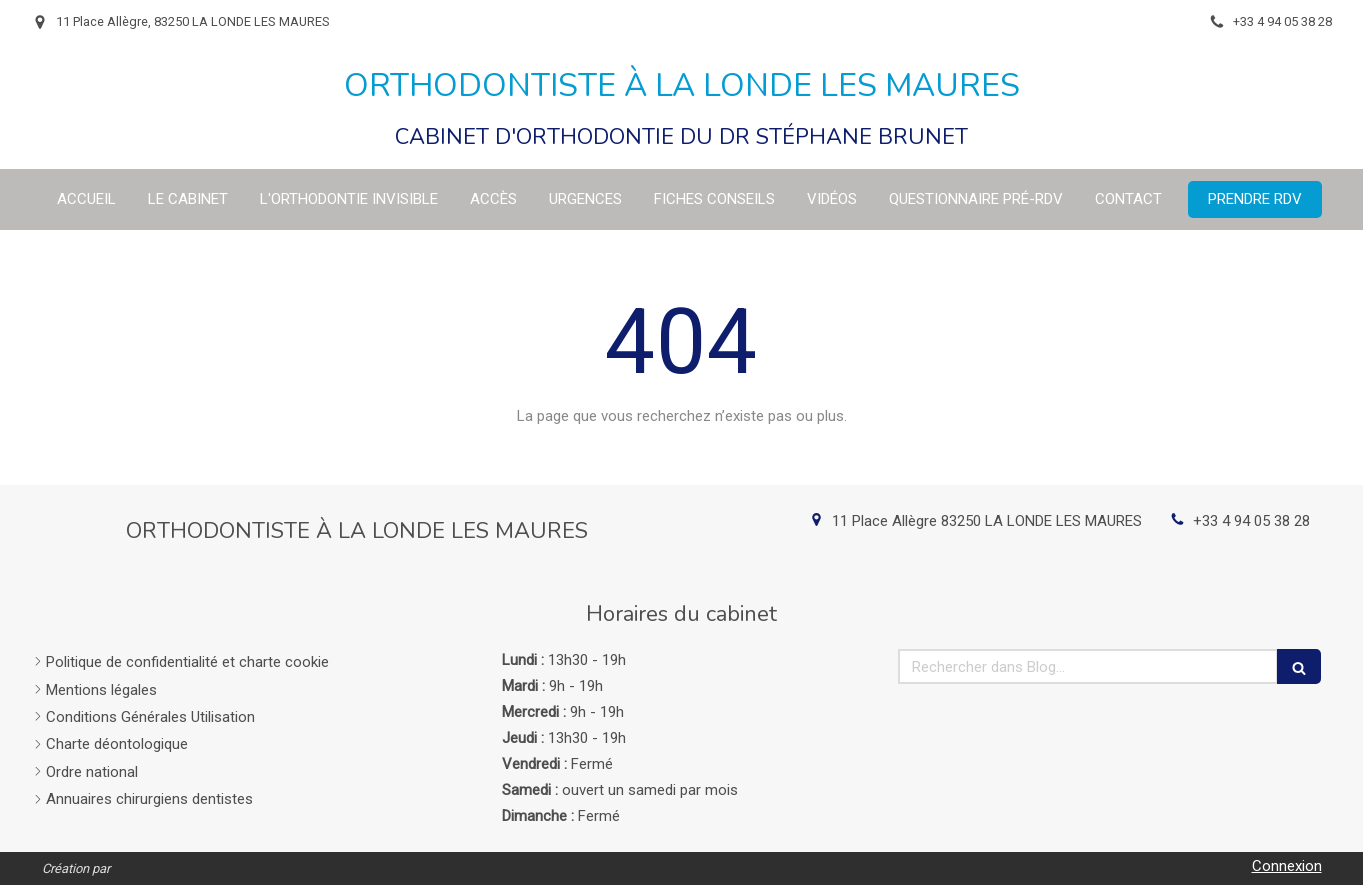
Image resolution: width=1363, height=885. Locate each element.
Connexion (1287, 866)
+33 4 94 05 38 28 (1251, 521)
